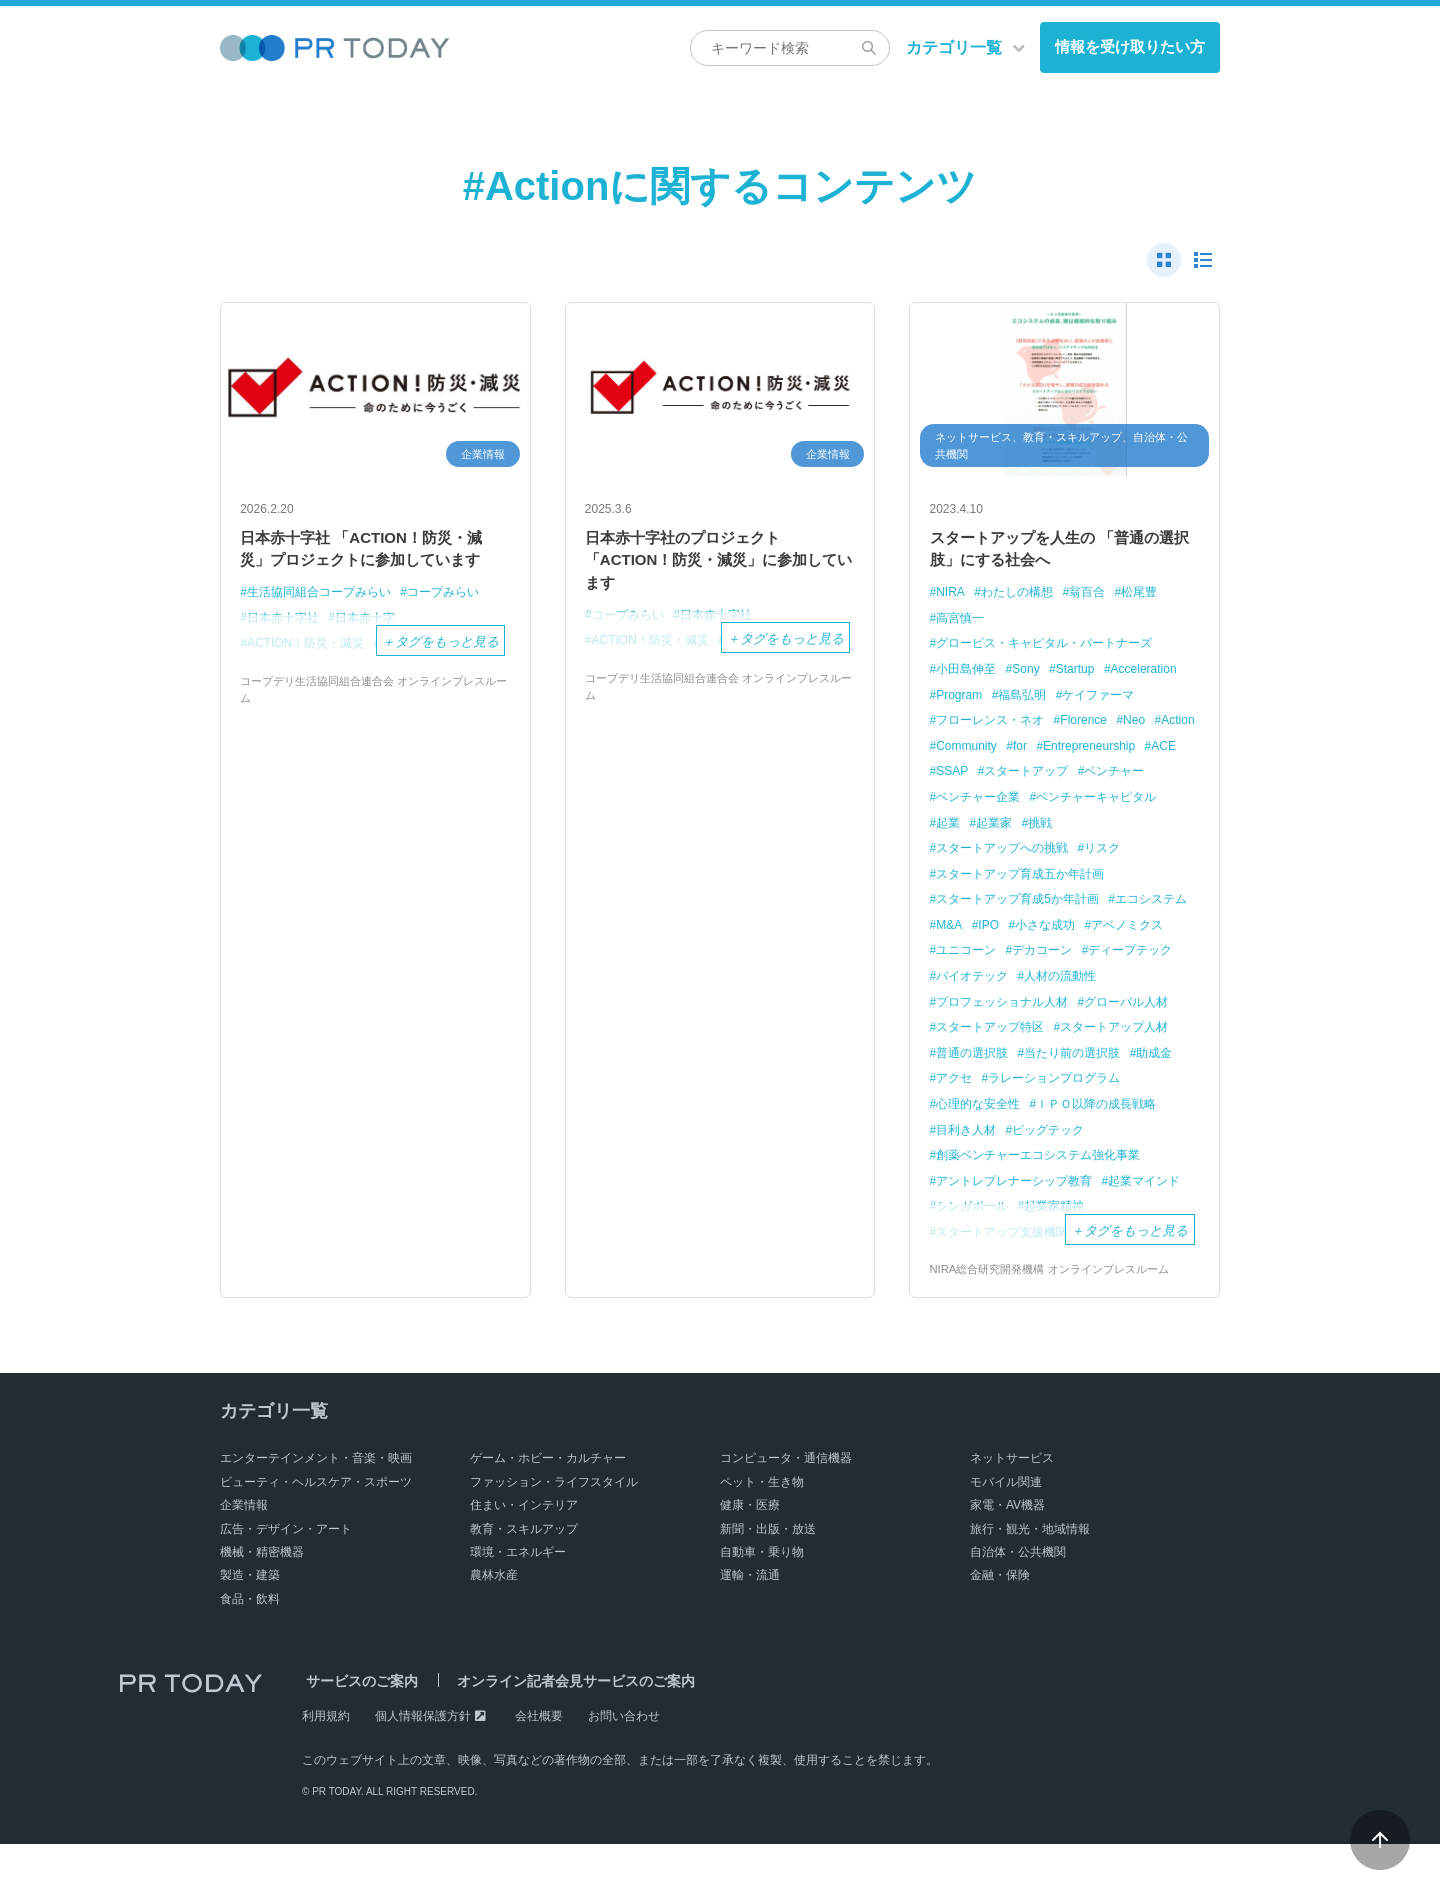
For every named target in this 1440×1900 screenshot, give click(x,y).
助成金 (1076, 1108)
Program (1050, 702)
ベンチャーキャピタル (1109, 829)
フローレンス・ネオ (1089, 727)
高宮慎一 (963, 626)
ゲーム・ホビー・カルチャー (548, 1514)
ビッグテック (976, 1184)
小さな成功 (1147, 956)
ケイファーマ (976, 727)
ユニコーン (1063, 981)
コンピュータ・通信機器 (786, 1514)
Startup (1086, 676)
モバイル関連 (1006, 1538)
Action (1063, 753)
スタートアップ (982, 803)
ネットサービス (1012, 1514)
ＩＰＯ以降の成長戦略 (1002, 1159)
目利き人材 (1115, 1159)
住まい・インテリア (524, 1561)
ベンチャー (1076, 803)
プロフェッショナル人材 (1102, 1032)
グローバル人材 (982, 1057)
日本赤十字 (374, 653)
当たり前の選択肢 (989, 1108)
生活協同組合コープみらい (325, 627)
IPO (1087, 956)
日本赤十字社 (286, 653)
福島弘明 (1118, 702)
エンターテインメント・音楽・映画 (316, 1514)
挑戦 (1048, 854)
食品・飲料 (250, 1654)
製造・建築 (250, 1631)
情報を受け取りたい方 (1130, 46)
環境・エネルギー (518, 1608)
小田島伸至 (969, 676)
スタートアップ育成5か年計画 (1025, 930)
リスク (1115, 879)
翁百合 (1098, 600)
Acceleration (973, 702)
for (944, 778)
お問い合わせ (624, 1772)
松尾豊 (1154, 600)
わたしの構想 (1023, 600)
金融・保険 (1000, 1631)
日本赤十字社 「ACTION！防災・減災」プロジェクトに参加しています (375, 567)
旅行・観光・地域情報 (1030, 1584)
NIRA (952, 600)
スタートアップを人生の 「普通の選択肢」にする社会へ (1058, 553)
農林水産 (494, 1631)
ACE (1098, 778)
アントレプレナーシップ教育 (1021, 1235)
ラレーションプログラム (1008, 1133)
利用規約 (326, 1772)
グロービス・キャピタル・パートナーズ (1054, 651)
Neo (1016, 753)
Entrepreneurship (1019, 778)
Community (1130, 753)
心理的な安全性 (1141, 1133)
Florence (962, 753)
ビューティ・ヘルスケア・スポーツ (316, 1538)
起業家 (998, 854)
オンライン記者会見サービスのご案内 (563, 1737)
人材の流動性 (976, 1032)
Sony (1033, 676)
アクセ (1132, 1108)
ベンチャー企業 (982, 829)
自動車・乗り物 (762, 1608)
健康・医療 (750, 1561)
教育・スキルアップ (524, 1584)
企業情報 (244, 1561)
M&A (1045, 956)
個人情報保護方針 (423, 1772)
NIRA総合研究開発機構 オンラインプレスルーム (1060, 1325)
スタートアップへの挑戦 (1008, 879)
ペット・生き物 (762, 1538)
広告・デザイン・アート (286, 1584)
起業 (950, 854)
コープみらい (459, 627)
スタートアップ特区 (1102, 1057)
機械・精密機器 (262, 1608)
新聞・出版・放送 (768, 1584)
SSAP (1145, 778)
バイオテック (1083, 1006)
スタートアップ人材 (995, 1083)
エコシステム (976, 956)
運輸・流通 (750, 1631)
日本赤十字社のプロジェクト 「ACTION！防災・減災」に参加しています (718, 567)
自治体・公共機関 (1018, 1608)
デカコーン (1145, 981)
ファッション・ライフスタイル (554, 1538)
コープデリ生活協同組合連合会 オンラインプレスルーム (373, 752)
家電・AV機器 (1007, 1561)
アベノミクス (976, 981)
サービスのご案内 (358, 1737)
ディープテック (982, 1006)
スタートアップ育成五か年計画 (1028, 905)
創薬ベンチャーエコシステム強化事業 (1047, 1210)
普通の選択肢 (1109, 1083)
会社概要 (539, 1772)
